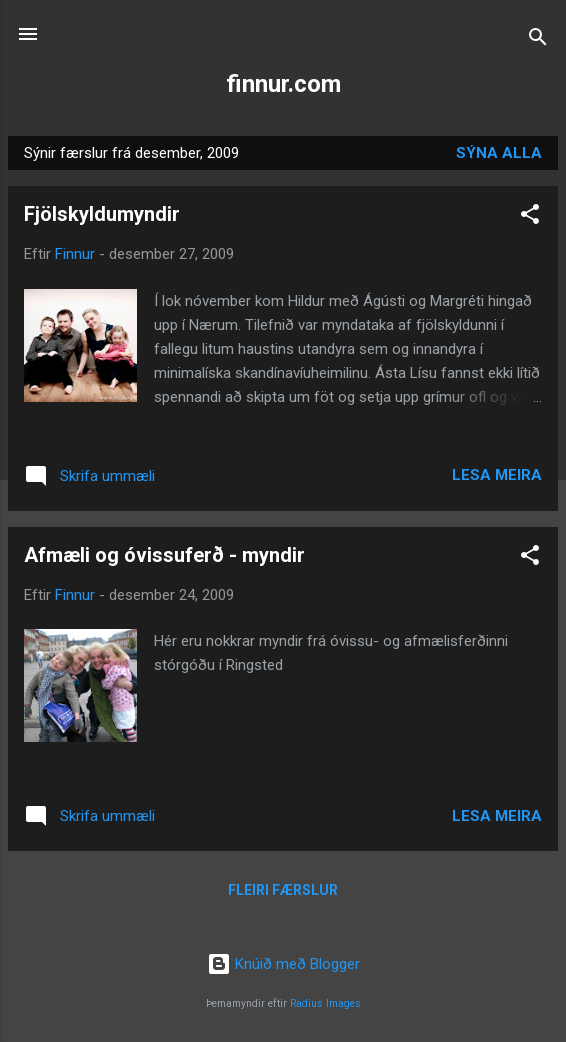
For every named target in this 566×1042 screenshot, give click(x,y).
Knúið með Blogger (283, 964)
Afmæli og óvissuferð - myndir (164, 555)
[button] (530, 217)
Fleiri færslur (283, 890)
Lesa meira (497, 475)
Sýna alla (499, 153)
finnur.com (283, 84)
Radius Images (325, 1003)
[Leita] (538, 40)
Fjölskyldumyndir (102, 214)
